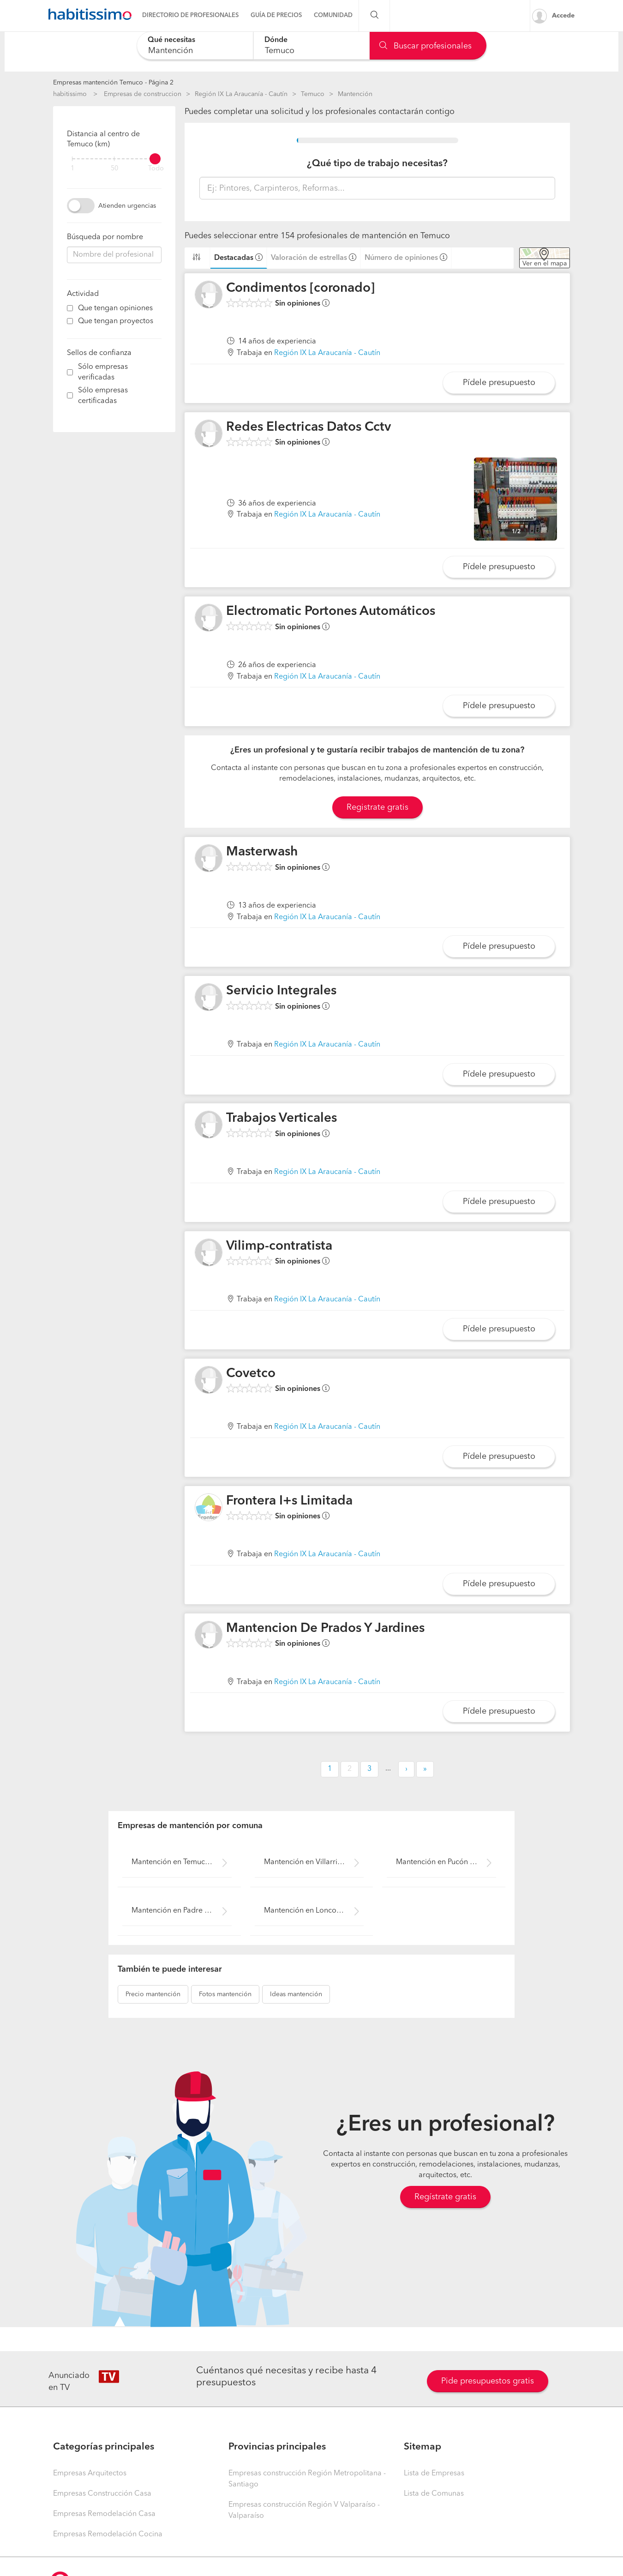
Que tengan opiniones (115, 308)
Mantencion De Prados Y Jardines (325, 1628)
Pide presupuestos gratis (487, 2381)
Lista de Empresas (434, 2473)
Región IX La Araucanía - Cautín (241, 94)
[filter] (114, 158)
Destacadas (233, 258)
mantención (153, 1994)
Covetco (251, 1373)
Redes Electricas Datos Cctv (308, 427)
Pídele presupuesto (499, 383)
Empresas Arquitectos (89, 2473)
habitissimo (70, 94)
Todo (156, 168)
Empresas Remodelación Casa (104, 2514)
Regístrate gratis (445, 2197)
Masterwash (262, 852)
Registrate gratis (377, 807)
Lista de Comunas (434, 2494)
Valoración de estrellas (309, 258)
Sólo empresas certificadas (103, 396)
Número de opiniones (401, 258)
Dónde (276, 40)
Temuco (312, 94)
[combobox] (195, 45)
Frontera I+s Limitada (289, 1501)
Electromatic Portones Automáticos (330, 611)
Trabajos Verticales (281, 1118)
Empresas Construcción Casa (102, 2494)
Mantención (355, 94)
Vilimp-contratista (279, 1246)
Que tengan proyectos (115, 321)
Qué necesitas (171, 40)
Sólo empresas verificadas (103, 372)
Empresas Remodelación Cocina (107, 2534)
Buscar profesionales (425, 46)
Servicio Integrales (281, 991)
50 (114, 168)
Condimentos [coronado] (300, 288)
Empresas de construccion (142, 94)
